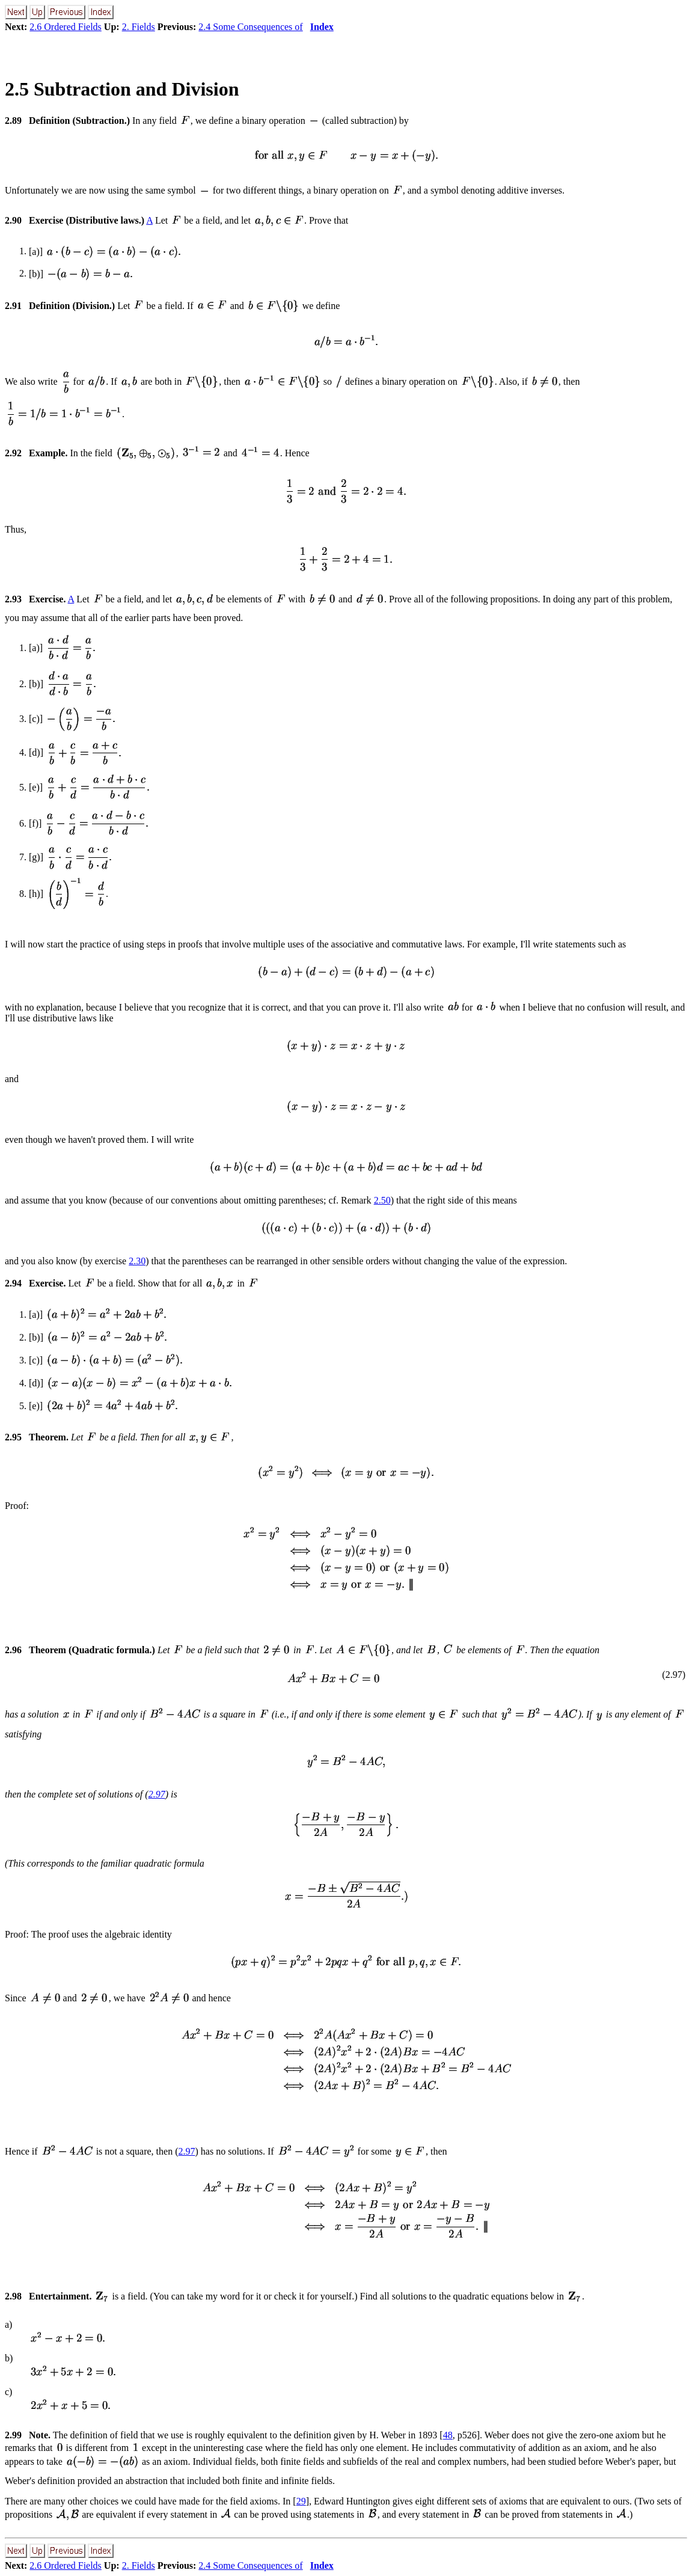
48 (448, 2435)
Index (322, 27)
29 (301, 2501)
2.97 (157, 1794)
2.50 (382, 1200)
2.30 (137, 1261)
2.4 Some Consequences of (250, 27)
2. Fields (138, 27)
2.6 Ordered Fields (65, 27)
